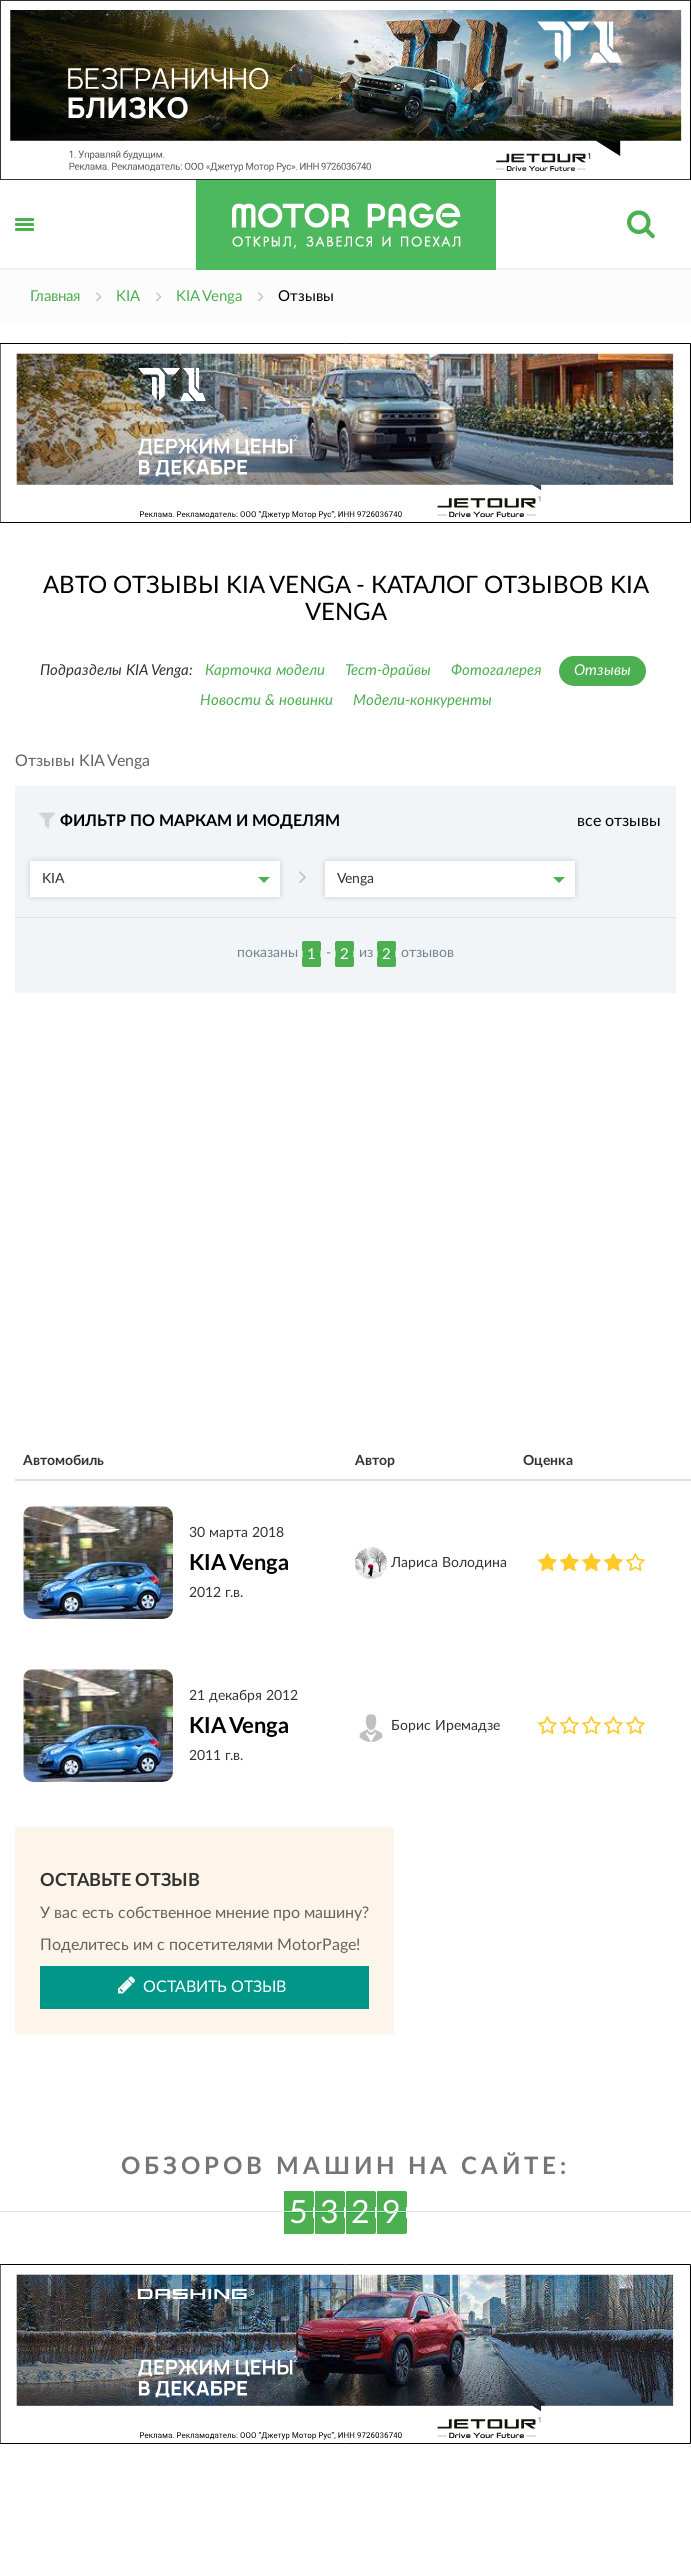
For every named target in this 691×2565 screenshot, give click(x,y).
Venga (451, 879)
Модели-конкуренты (422, 700)
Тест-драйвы (388, 670)
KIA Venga (239, 1563)
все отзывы (619, 821)
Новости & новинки (266, 700)
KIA (156, 879)
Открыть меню (25, 246)
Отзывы (602, 670)
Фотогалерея (496, 670)
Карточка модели (265, 670)
